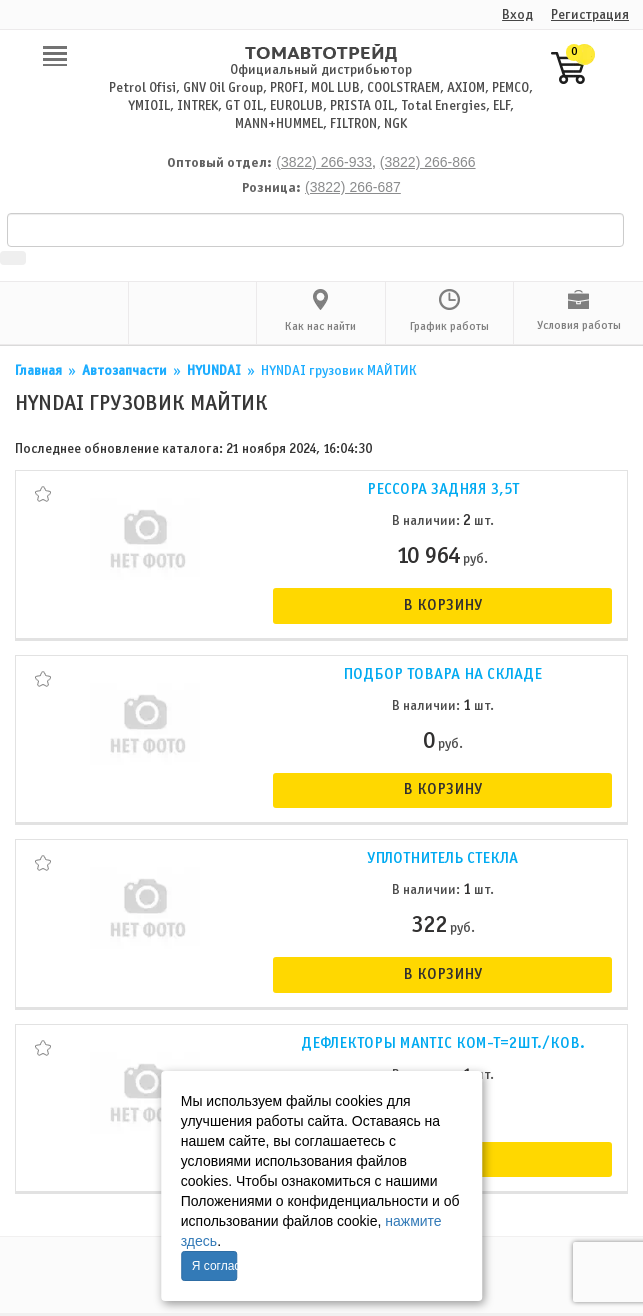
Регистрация (590, 15)
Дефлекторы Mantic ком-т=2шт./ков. (443, 1043)
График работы (449, 327)
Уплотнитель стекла (442, 858)
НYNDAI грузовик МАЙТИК (339, 371)
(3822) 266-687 (353, 187)
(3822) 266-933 (324, 162)
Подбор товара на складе (442, 674)
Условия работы (579, 326)
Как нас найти (320, 327)
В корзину (442, 605)
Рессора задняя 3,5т (443, 489)
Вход (517, 15)
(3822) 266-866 (428, 162)
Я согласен (214, 1266)
